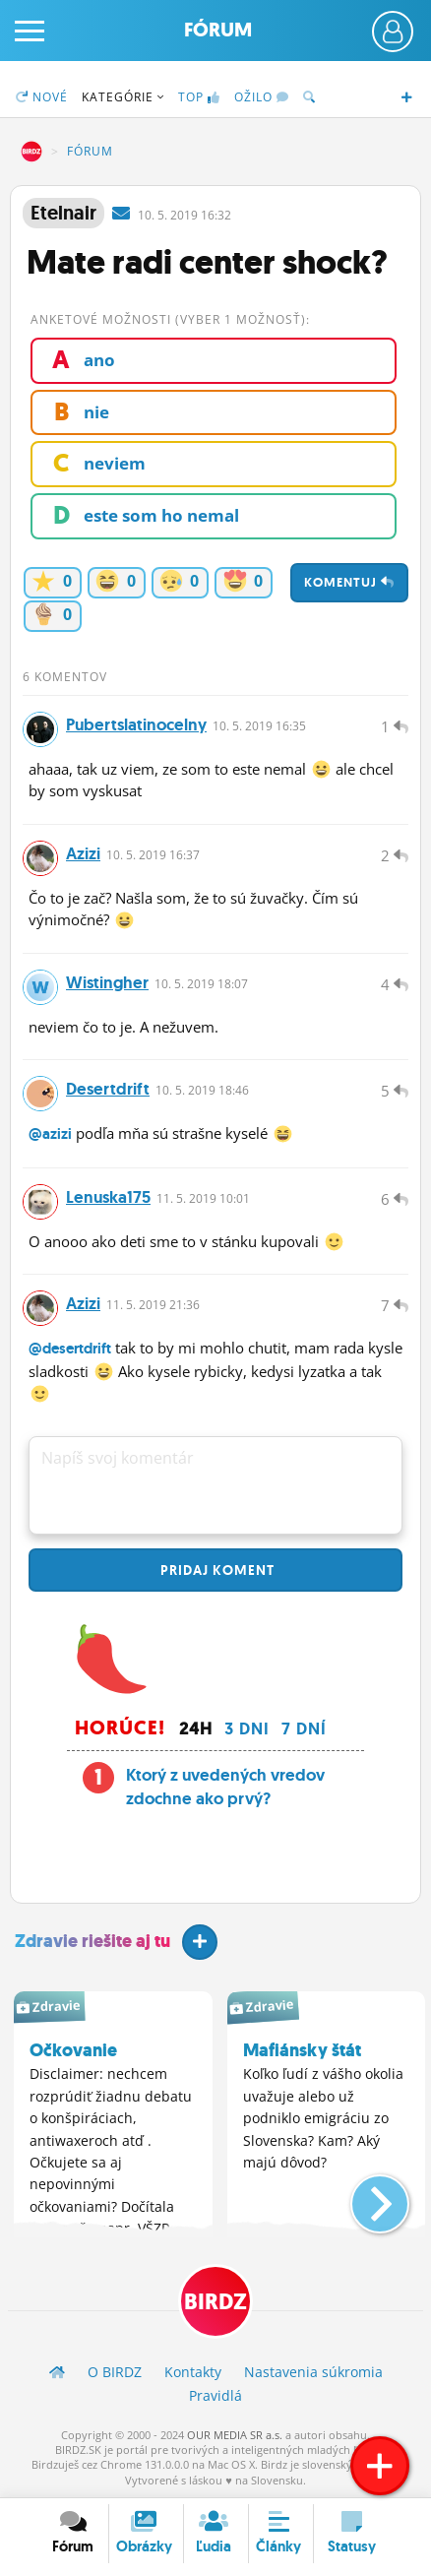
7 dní (304, 1728)
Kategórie (123, 97)
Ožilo (261, 97)
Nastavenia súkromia (313, 2371)
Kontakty (192, 2371)
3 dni (247, 1728)
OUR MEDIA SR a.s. (234, 2434)
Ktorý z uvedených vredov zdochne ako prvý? (225, 1786)
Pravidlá (215, 2395)
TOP (199, 97)
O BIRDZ (115, 2371)
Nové (42, 97)
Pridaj (215, 1570)
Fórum (218, 30)
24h (196, 1728)
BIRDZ (31, 151)
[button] (363, 2196)
